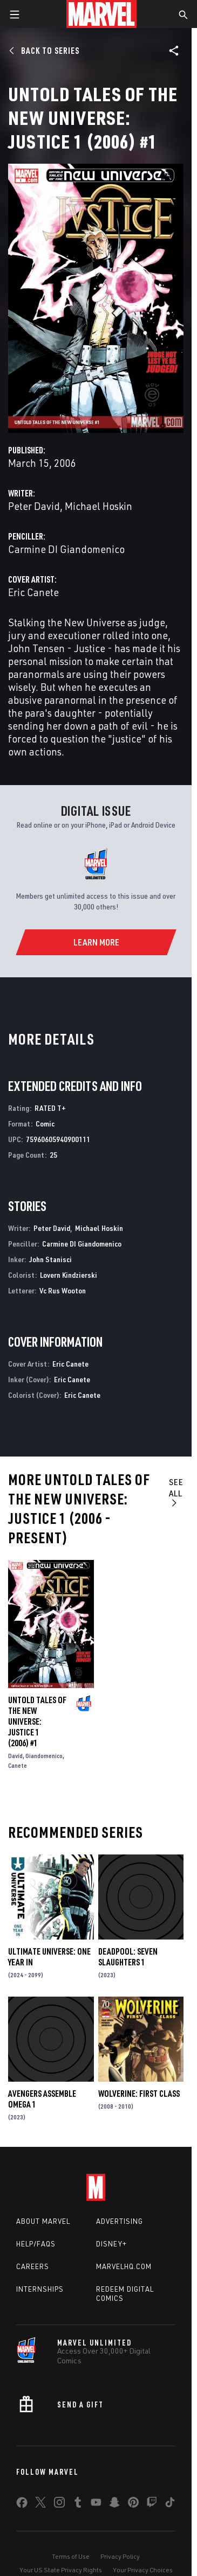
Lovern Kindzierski (68, 1274)
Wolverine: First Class (139, 2093)
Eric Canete (33, 592)
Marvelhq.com (124, 2266)
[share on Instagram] (59, 2504)
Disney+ (111, 2243)
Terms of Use (71, 2556)
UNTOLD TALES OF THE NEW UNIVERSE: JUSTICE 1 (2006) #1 (37, 1721)
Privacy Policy (120, 2556)
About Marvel (43, 2221)
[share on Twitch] (151, 2504)
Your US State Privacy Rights (60, 2570)
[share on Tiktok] (170, 2504)
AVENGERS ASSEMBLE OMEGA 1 (42, 2099)
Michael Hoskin (98, 506)
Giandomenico (44, 1756)
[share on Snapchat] (114, 2504)
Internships (40, 2289)
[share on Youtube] (96, 2504)
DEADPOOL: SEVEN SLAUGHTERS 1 (128, 1957)
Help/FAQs (36, 2243)
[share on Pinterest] (133, 2504)
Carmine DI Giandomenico (66, 549)
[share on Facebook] (22, 2505)
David (15, 1756)
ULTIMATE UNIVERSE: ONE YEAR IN (49, 1957)
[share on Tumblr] (77, 2504)
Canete (17, 1765)
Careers (32, 2266)
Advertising (119, 2221)
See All (176, 1492)
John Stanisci (50, 1259)
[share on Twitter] (40, 2504)
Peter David (34, 506)
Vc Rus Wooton (62, 1290)
